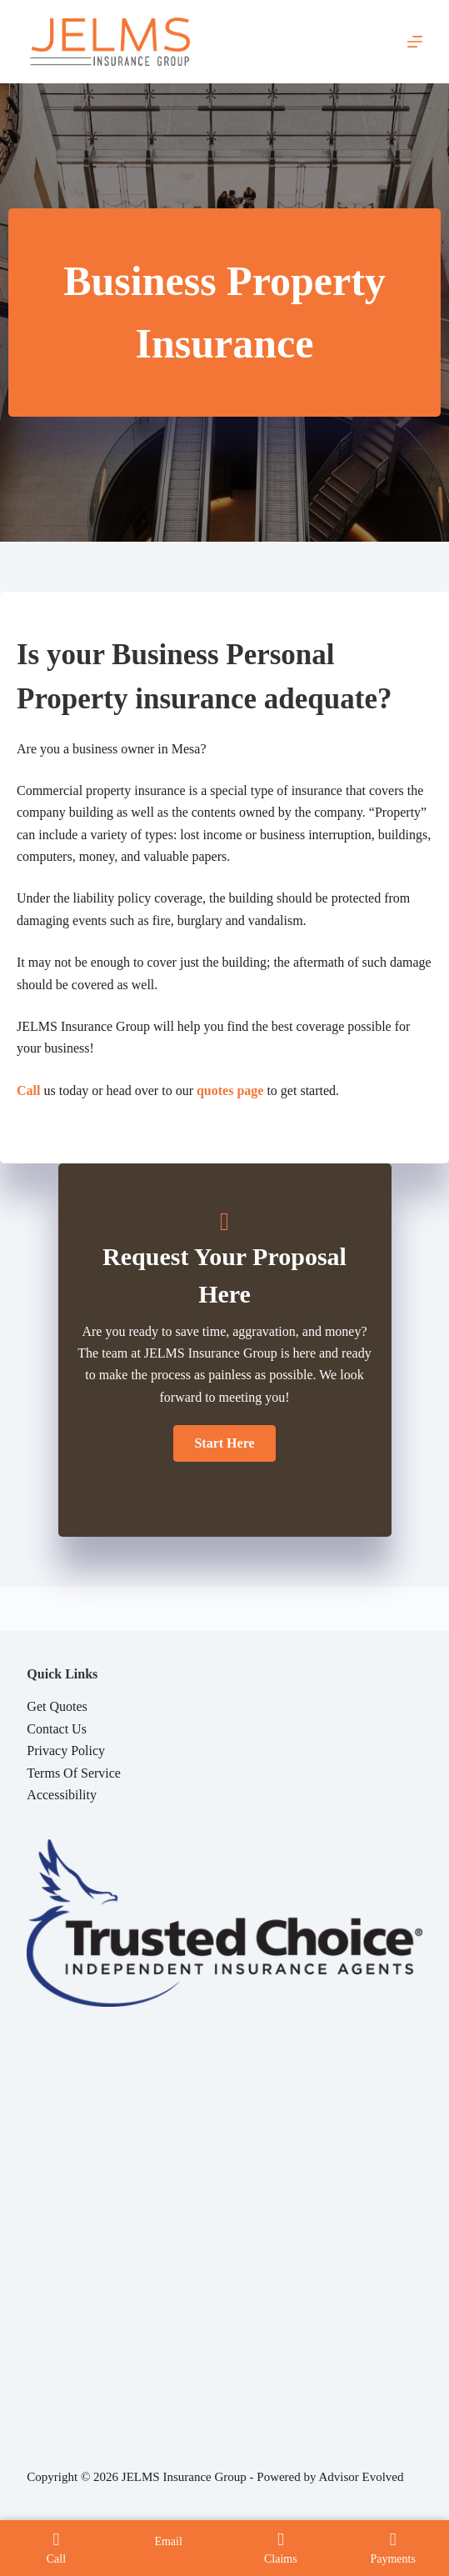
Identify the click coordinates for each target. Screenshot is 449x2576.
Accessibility (62, 1795)
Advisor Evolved (360, 2476)
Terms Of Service (74, 1773)
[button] (224, 1443)
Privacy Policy (66, 1750)
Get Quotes (57, 1706)
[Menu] (414, 41)
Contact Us (57, 1729)
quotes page (230, 1090)
